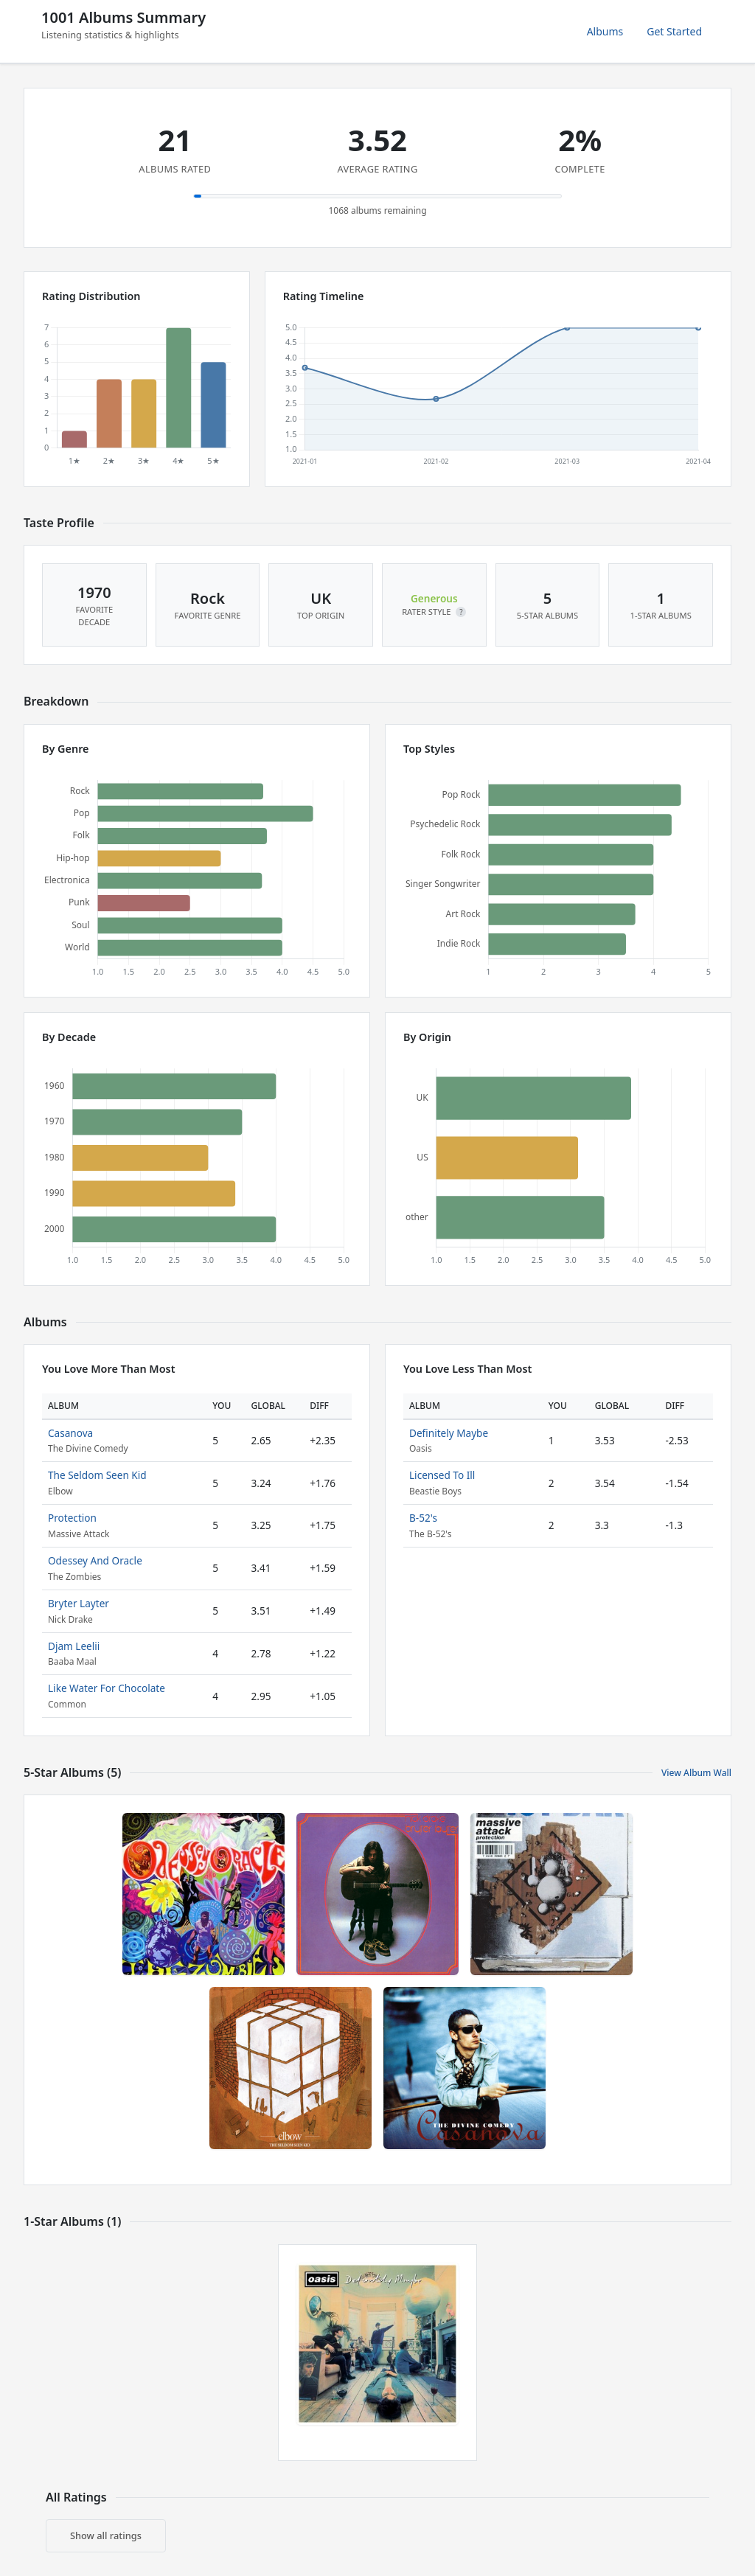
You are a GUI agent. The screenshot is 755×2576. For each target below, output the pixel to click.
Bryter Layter (78, 1603)
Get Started (674, 31)
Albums (605, 31)
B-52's (423, 1518)
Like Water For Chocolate (106, 1688)
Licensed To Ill (442, 1475)
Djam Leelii (74, 1646)
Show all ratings (106, 2535)
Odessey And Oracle (95, 1560)
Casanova (70, 1433)
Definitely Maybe (448, 1433)
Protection (72, 1518)
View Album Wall (696, 1772)
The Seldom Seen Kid (97, 1475)
